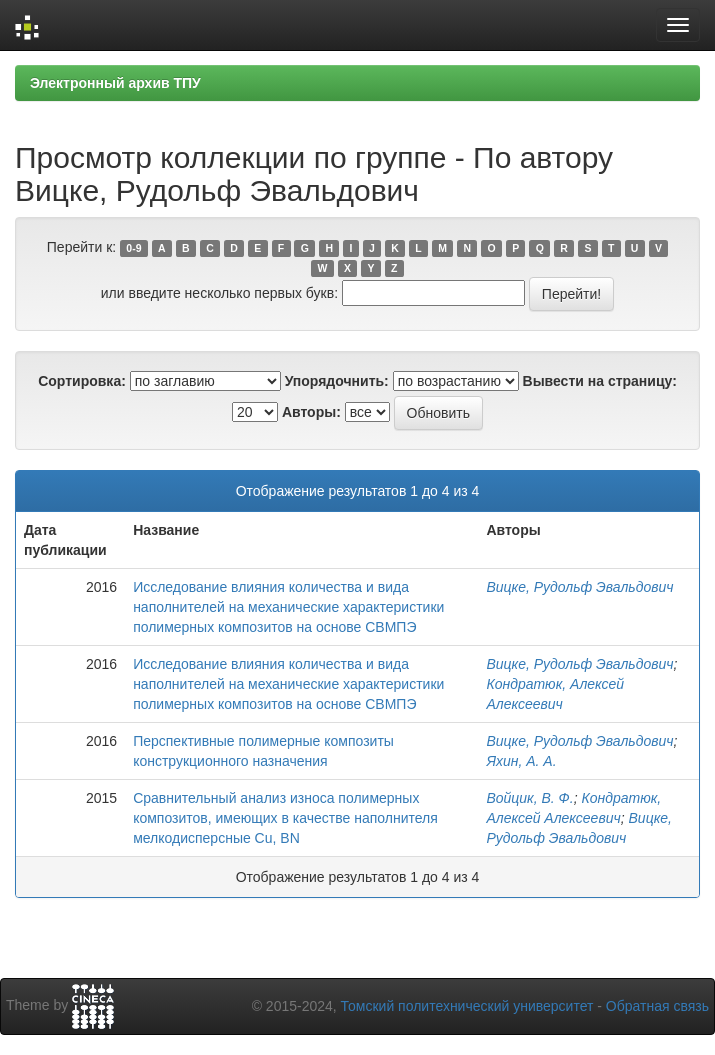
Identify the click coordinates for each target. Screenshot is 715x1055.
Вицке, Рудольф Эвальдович (579, 587)
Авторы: (311, 412)
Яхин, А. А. (521, 761)
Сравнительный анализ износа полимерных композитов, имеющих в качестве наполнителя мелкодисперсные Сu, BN (285, 818)
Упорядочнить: (337, 381)
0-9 (133, 248)
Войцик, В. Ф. (529, 798)
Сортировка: (82, 381)
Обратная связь (657, 1006)
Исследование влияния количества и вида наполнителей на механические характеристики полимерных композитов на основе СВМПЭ (288, 607)
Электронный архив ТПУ (115, 83)
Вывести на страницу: (600, 381)
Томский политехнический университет (467, 1006)
